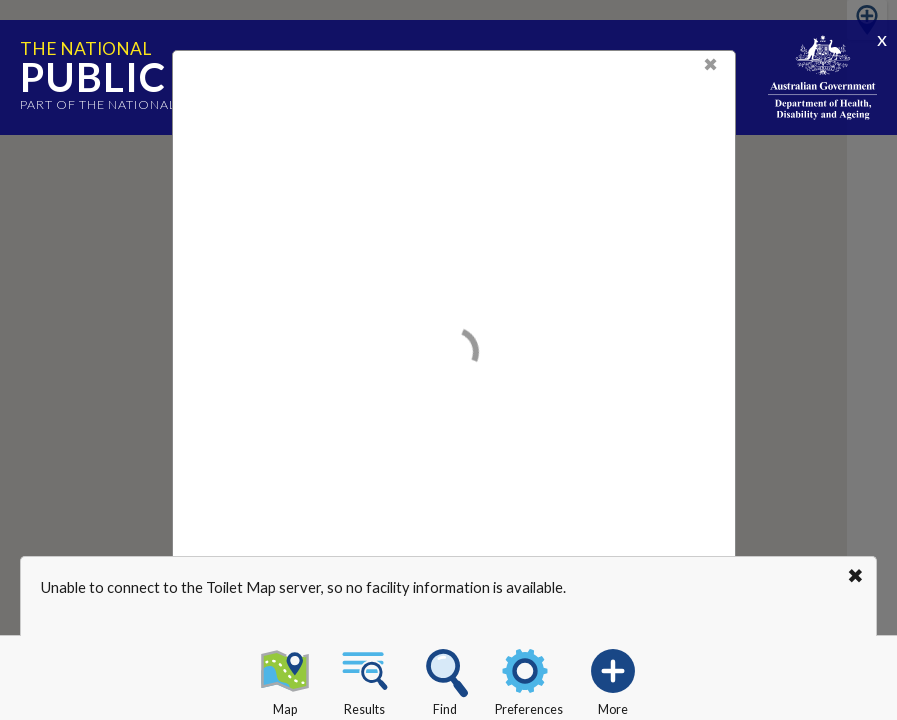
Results (365, 679)
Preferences (529, 679)
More (613, 679)
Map (285, 679)
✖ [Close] (710, 64)
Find (445, 679)
